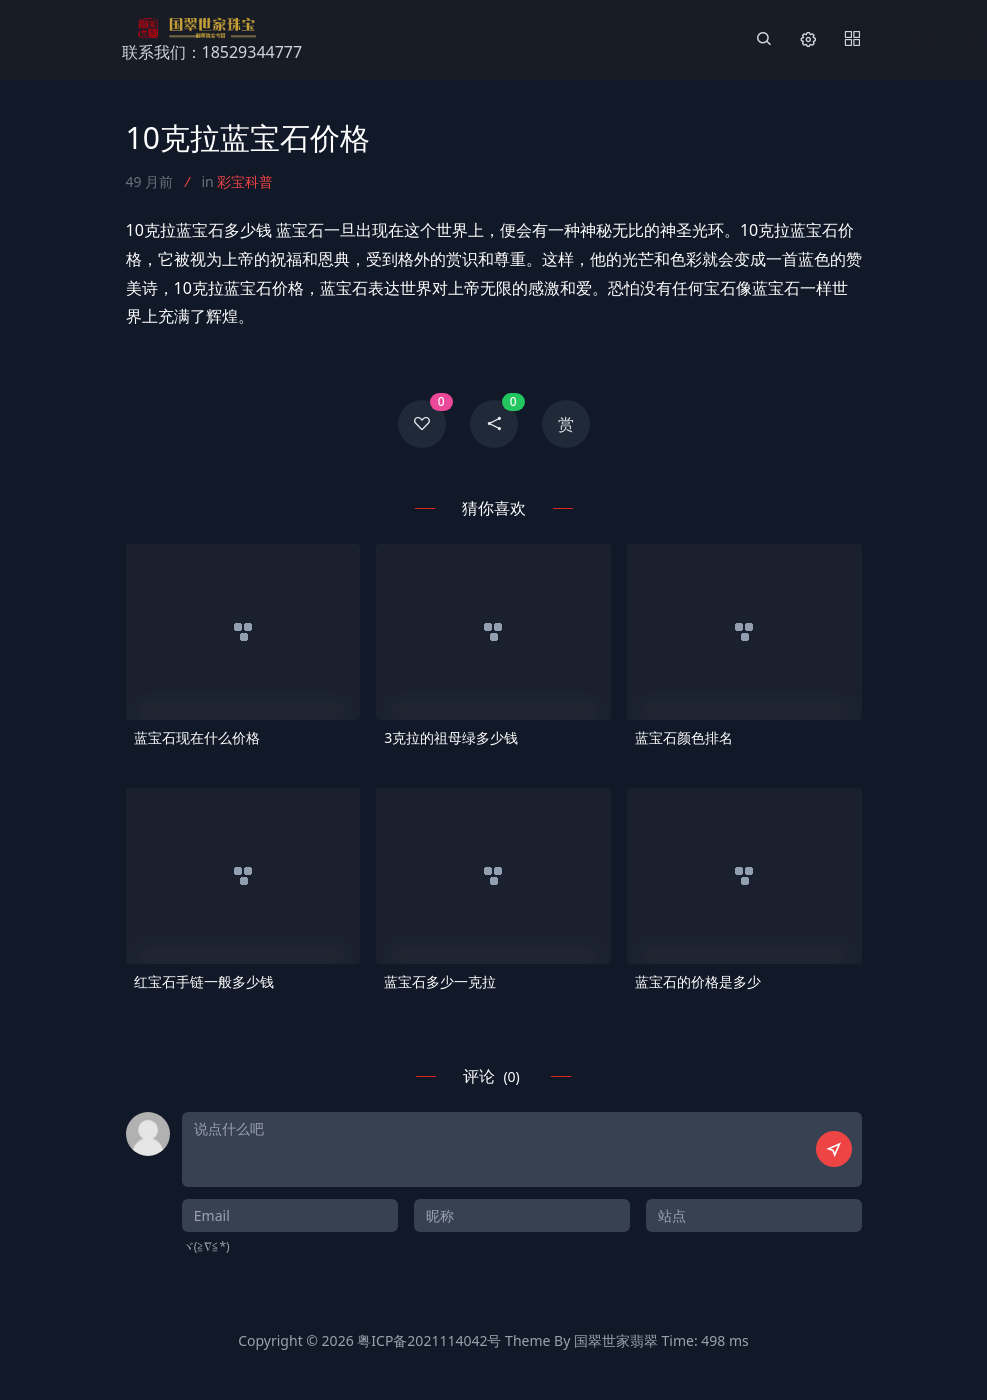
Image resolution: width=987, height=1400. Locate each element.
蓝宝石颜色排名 (684, 737)
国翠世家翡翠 (616, 1340)
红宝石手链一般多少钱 (204, 981)
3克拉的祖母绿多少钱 (451, 737)
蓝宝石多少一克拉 (440, 981)
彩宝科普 (245, 181)
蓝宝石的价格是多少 (698, 981)
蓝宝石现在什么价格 (197, 737)
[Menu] (852, 40)
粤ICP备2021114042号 (429, 1340)
